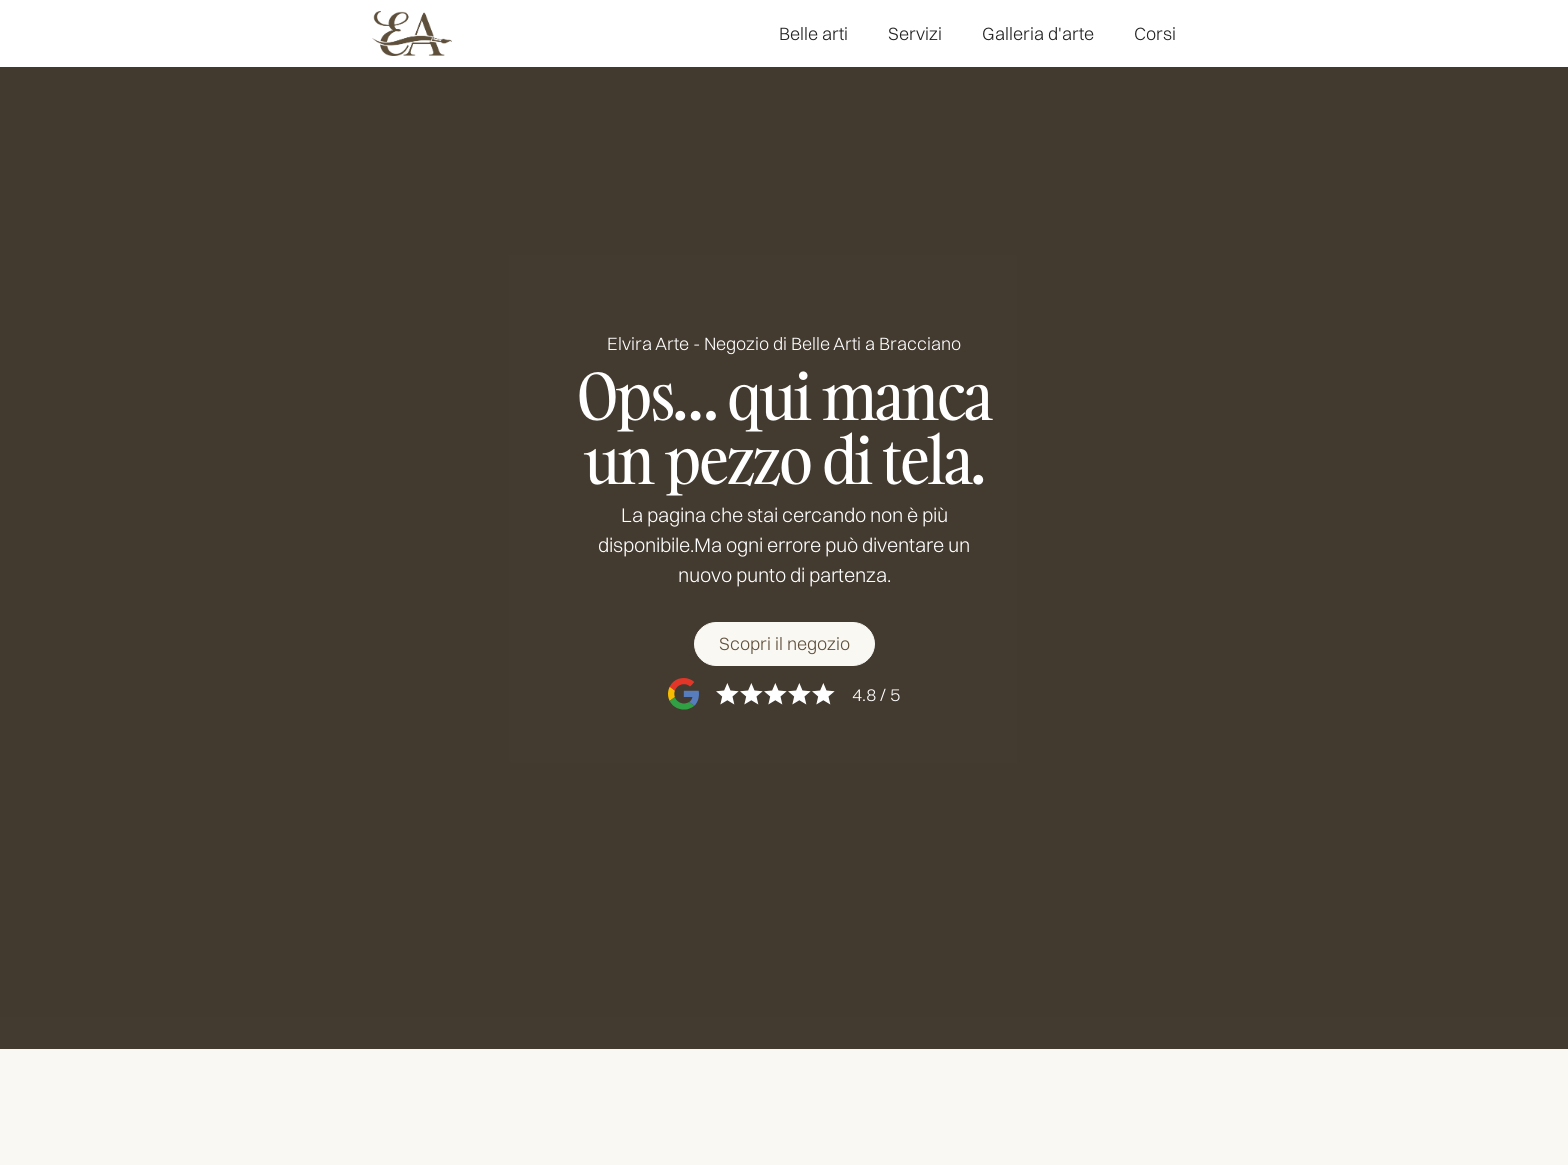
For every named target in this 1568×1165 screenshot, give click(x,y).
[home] (412, 33)
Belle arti (813, 33)
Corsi (1155, 33)
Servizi (915, 33)
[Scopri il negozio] (784, 645)
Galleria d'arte (1038, 33)
